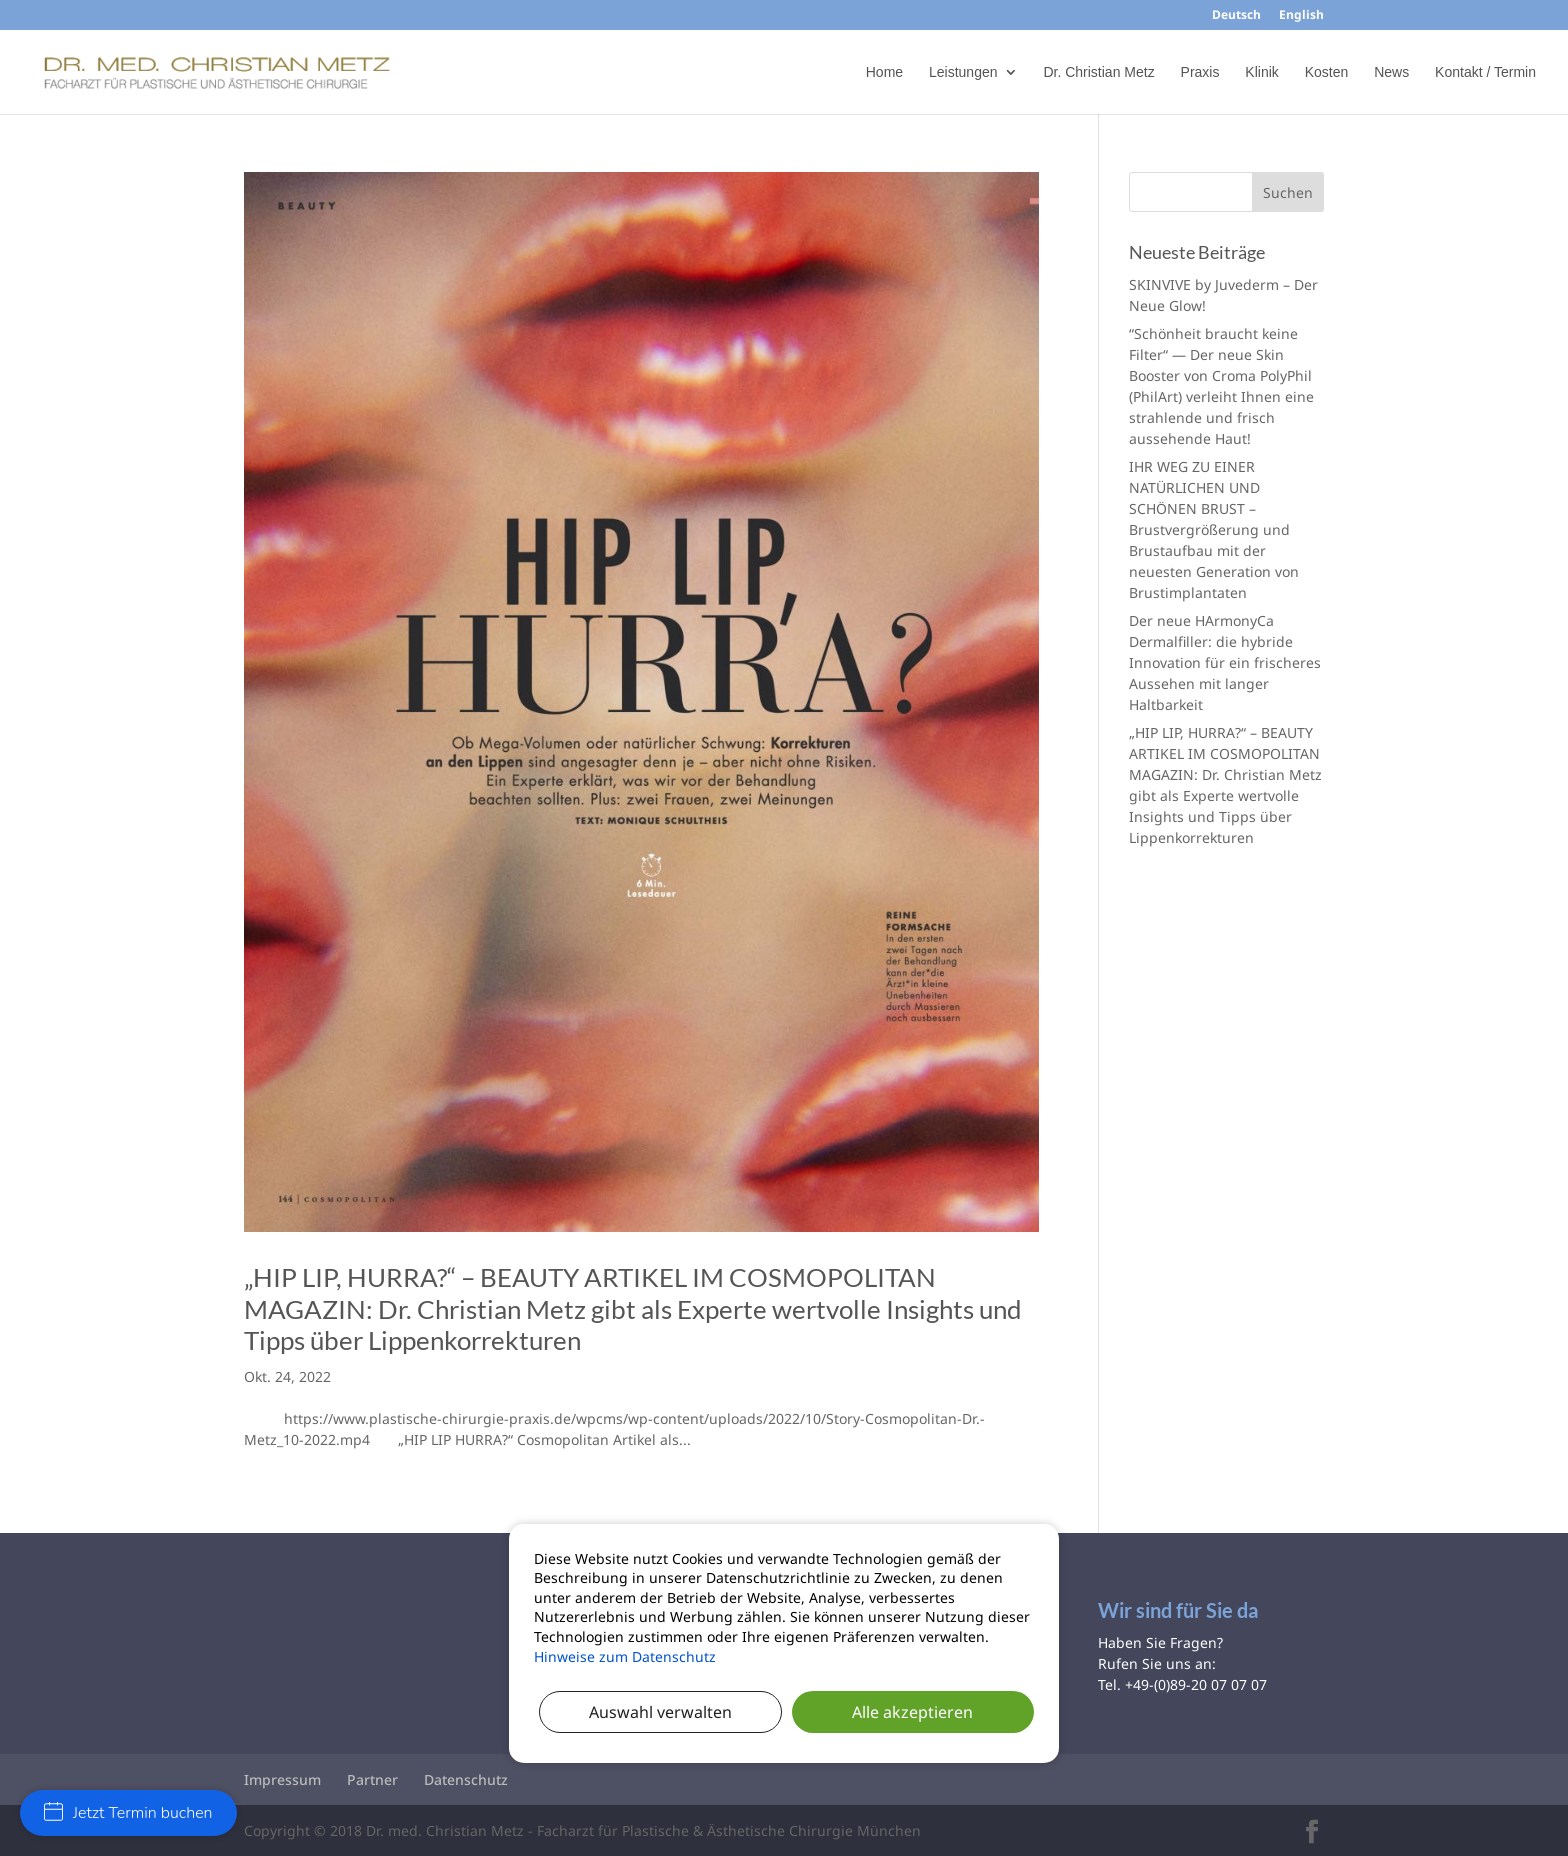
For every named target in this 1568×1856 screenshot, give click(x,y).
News (1391, 72)
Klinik (1261, 72)
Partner (372, 1779)
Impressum (282, 1779)
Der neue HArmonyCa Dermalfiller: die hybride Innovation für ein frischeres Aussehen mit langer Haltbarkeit (1225, 662)
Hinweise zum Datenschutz (625, 1656)
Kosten (1327, 72)
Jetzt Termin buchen (128, 1813)
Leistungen (963, 72)
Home (884, 72)
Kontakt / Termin (1485, 72)
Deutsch (1236, 16)
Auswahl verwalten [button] (660, 1712)
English (1301, 16)
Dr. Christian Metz (1098, 72)
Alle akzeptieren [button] (912, 1712)
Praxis (1200, 72)
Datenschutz (466, 1779)
